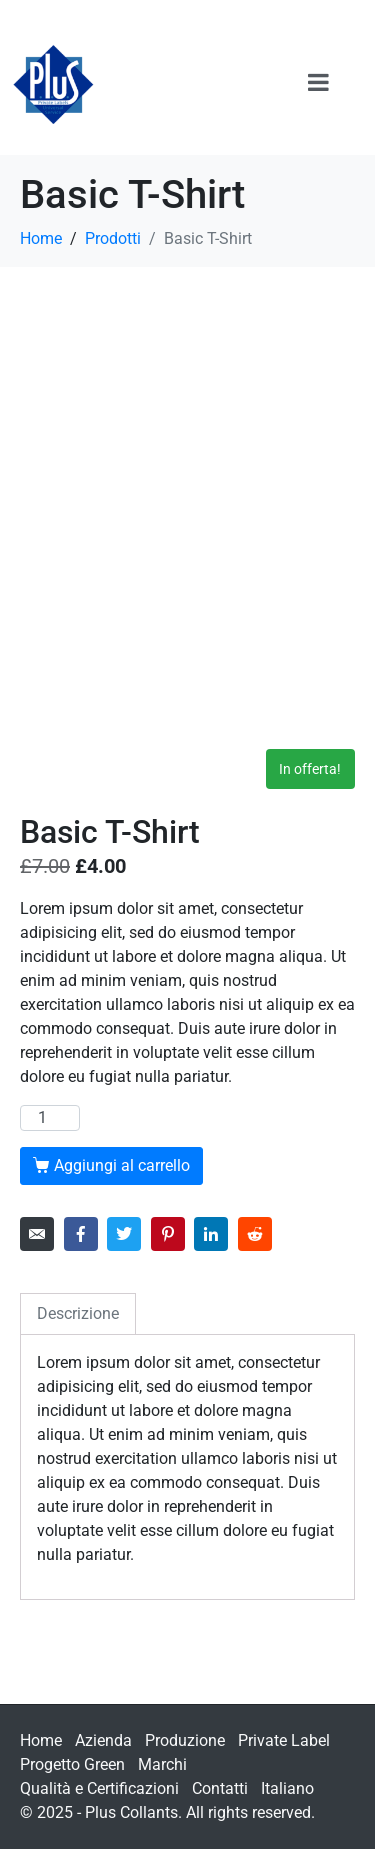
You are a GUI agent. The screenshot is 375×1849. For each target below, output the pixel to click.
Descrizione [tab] (78, 1313)
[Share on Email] (37, 1234)
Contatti (220, 1788)
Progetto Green (72, 1764)
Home (41, 1740)
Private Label (284, 1740)
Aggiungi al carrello (122, 1165)
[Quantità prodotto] (50, 1118)
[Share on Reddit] (255, 1234)
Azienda (103, 1740)
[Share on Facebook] (81, 1234)
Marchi (162, 1764)
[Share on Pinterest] (168, 1234)
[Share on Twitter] (124, 1234)
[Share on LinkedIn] (211, 1234)
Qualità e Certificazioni (99, 1788)
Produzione (185, 1740)
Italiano (287, 1788)
